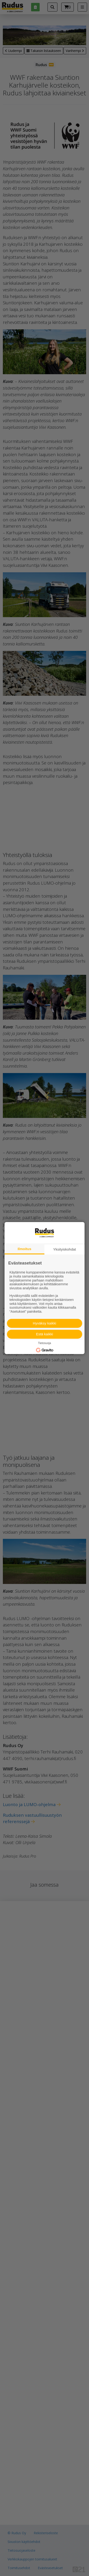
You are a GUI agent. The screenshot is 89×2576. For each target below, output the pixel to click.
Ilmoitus (24, 1249)
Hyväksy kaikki (44, 1323)
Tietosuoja (44, 1343)
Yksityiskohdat (64, 1249)
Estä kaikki (44, 1334)
